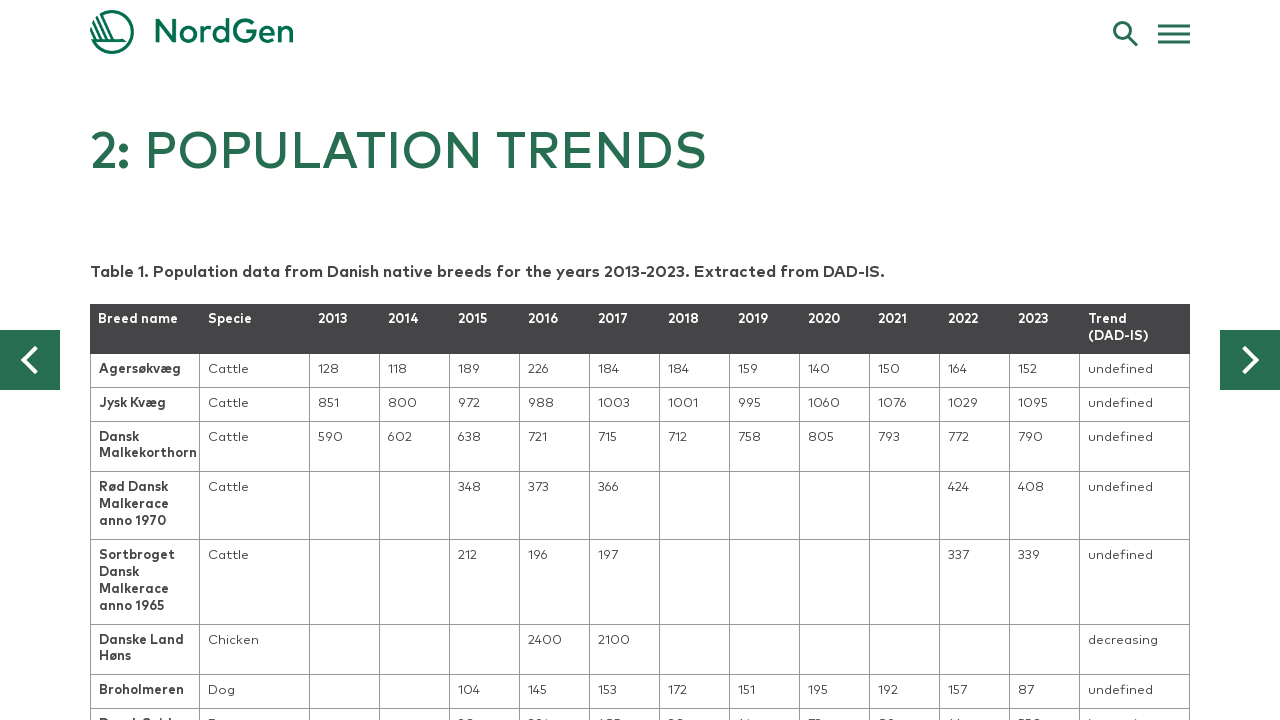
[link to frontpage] (640, 32)
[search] (1125, 33)
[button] (30, 360)
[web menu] (1174, 32)
